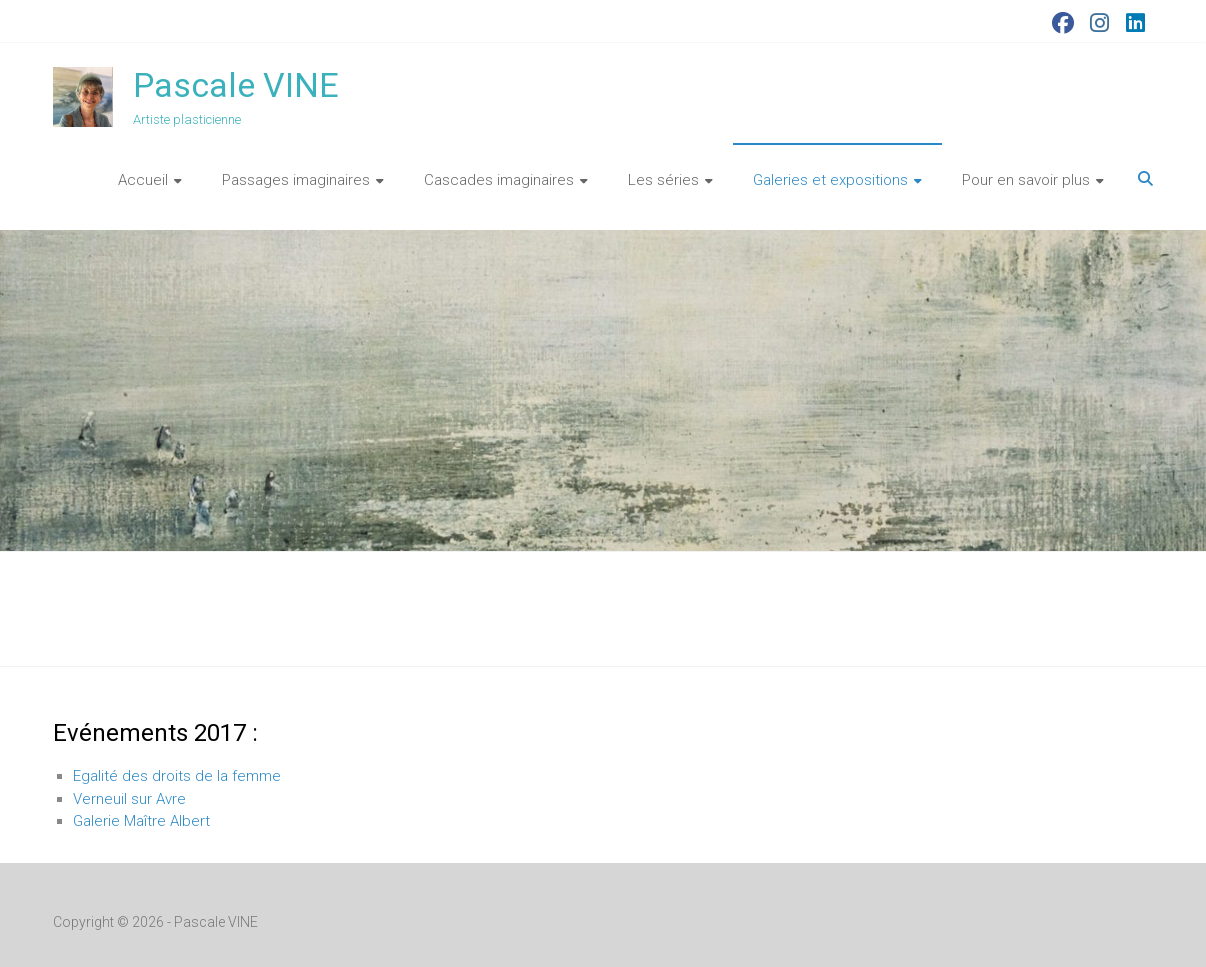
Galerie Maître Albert (141, 821)
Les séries (663, 180)
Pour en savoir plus (1026, 180)
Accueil (143, 180)
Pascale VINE (236, 85)
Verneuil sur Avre (129, 799)
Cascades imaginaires (499, 180)
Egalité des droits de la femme (177, 776)
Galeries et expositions (830, 180)
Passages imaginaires (296, 180)
